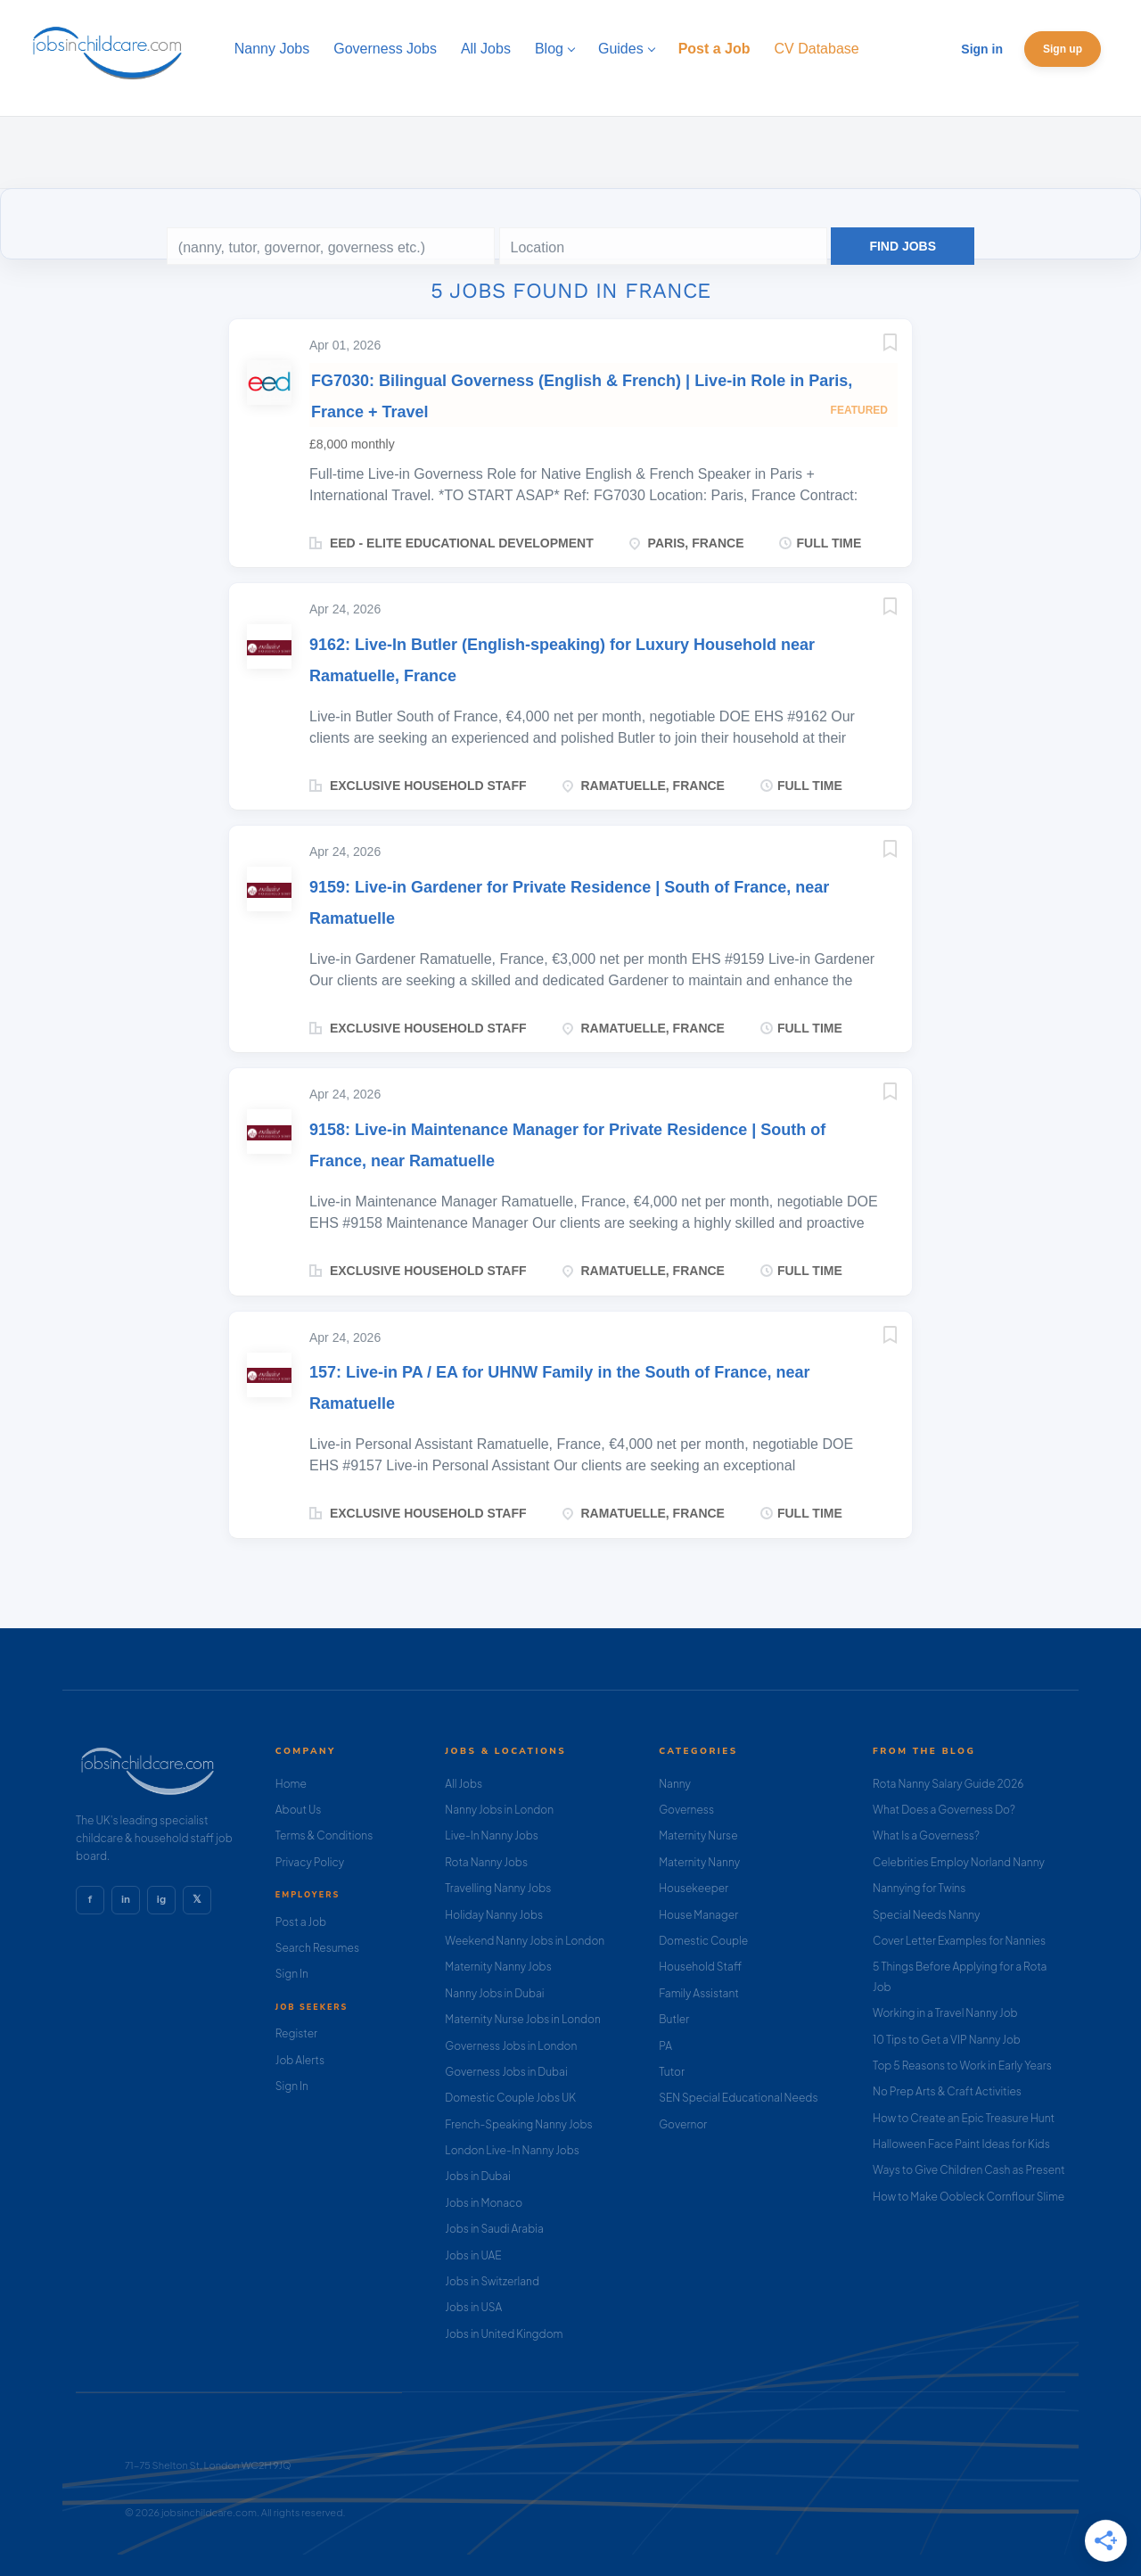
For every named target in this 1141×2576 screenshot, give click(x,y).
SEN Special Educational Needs (738, 2097)
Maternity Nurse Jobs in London (523, 2019)
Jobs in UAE (473, 2255)
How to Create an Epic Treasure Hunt (964, 2118)
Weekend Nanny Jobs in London (524, 1940)
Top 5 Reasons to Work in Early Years (962, 2065)
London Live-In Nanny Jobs (512, 2150)
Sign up (1062, 49)
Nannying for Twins (919, 1888)
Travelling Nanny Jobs (498, 1888)
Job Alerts (299, 2060)
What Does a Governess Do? (944, 1809)
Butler (674, 2019)
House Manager (698, 1915)
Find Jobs (902, 246)
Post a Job (300, 1922)
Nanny (675, 1783)
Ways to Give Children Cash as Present (969, 2170)
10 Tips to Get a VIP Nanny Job (947, 2039)
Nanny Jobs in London (499, 1809)
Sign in (982, 49)
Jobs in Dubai (478, 2176)
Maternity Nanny (699, 1862)
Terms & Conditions (324, 1835)
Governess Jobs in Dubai (506, 2071)
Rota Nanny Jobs (486, 1862)
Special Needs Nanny (926, 1915)
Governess (686, 1809)
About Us (298, 1809)
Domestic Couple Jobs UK (510, 2097)
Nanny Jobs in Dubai (494, 1993)
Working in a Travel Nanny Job (945, 2013)
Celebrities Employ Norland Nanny (959, 1862)
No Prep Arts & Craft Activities (947, 2091)
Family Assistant (699, 1993)
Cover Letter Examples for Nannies (959, 1940)
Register (296, 2033)
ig (161, 1899)
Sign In (291, 1973)
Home (291, 1783)
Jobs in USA (473, 2307)
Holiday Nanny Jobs (494, 1915)
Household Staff (700, 1966)
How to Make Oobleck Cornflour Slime (968, 2196)
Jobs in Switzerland (492, 2281)
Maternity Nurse (698, 1835)
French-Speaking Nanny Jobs (518, 2124)
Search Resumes (317, 1948)
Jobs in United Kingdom (503, 2334)
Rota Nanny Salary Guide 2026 (948, 1783)
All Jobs (463, 1783)
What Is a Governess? (926, 1835)
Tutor (672, 2071)
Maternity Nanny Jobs (498, 1966)
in (125, 1899)
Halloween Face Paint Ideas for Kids (961, 2144)
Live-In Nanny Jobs (491, 1835)
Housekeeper (693, 1888)
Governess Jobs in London (511, 2046)
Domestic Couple (703, 1940)
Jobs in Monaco (483, 2203)
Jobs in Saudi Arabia (494, 2228)
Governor (683, 2124)
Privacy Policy (309, 1862)
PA (665, 2046)
